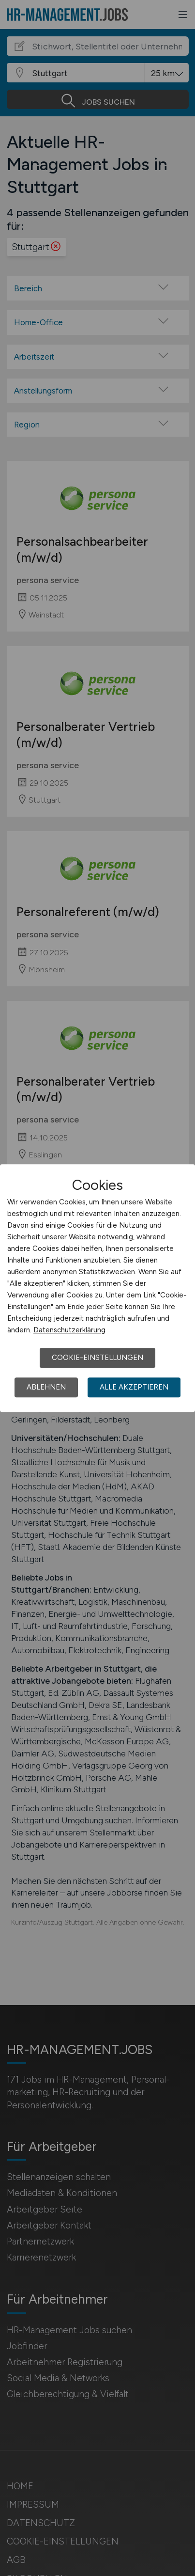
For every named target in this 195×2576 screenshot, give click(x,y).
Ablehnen (46, 1387)
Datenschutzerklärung (69, 1330)
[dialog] (97, 1288)
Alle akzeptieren (134, 1387)
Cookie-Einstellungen (97, 1357)
